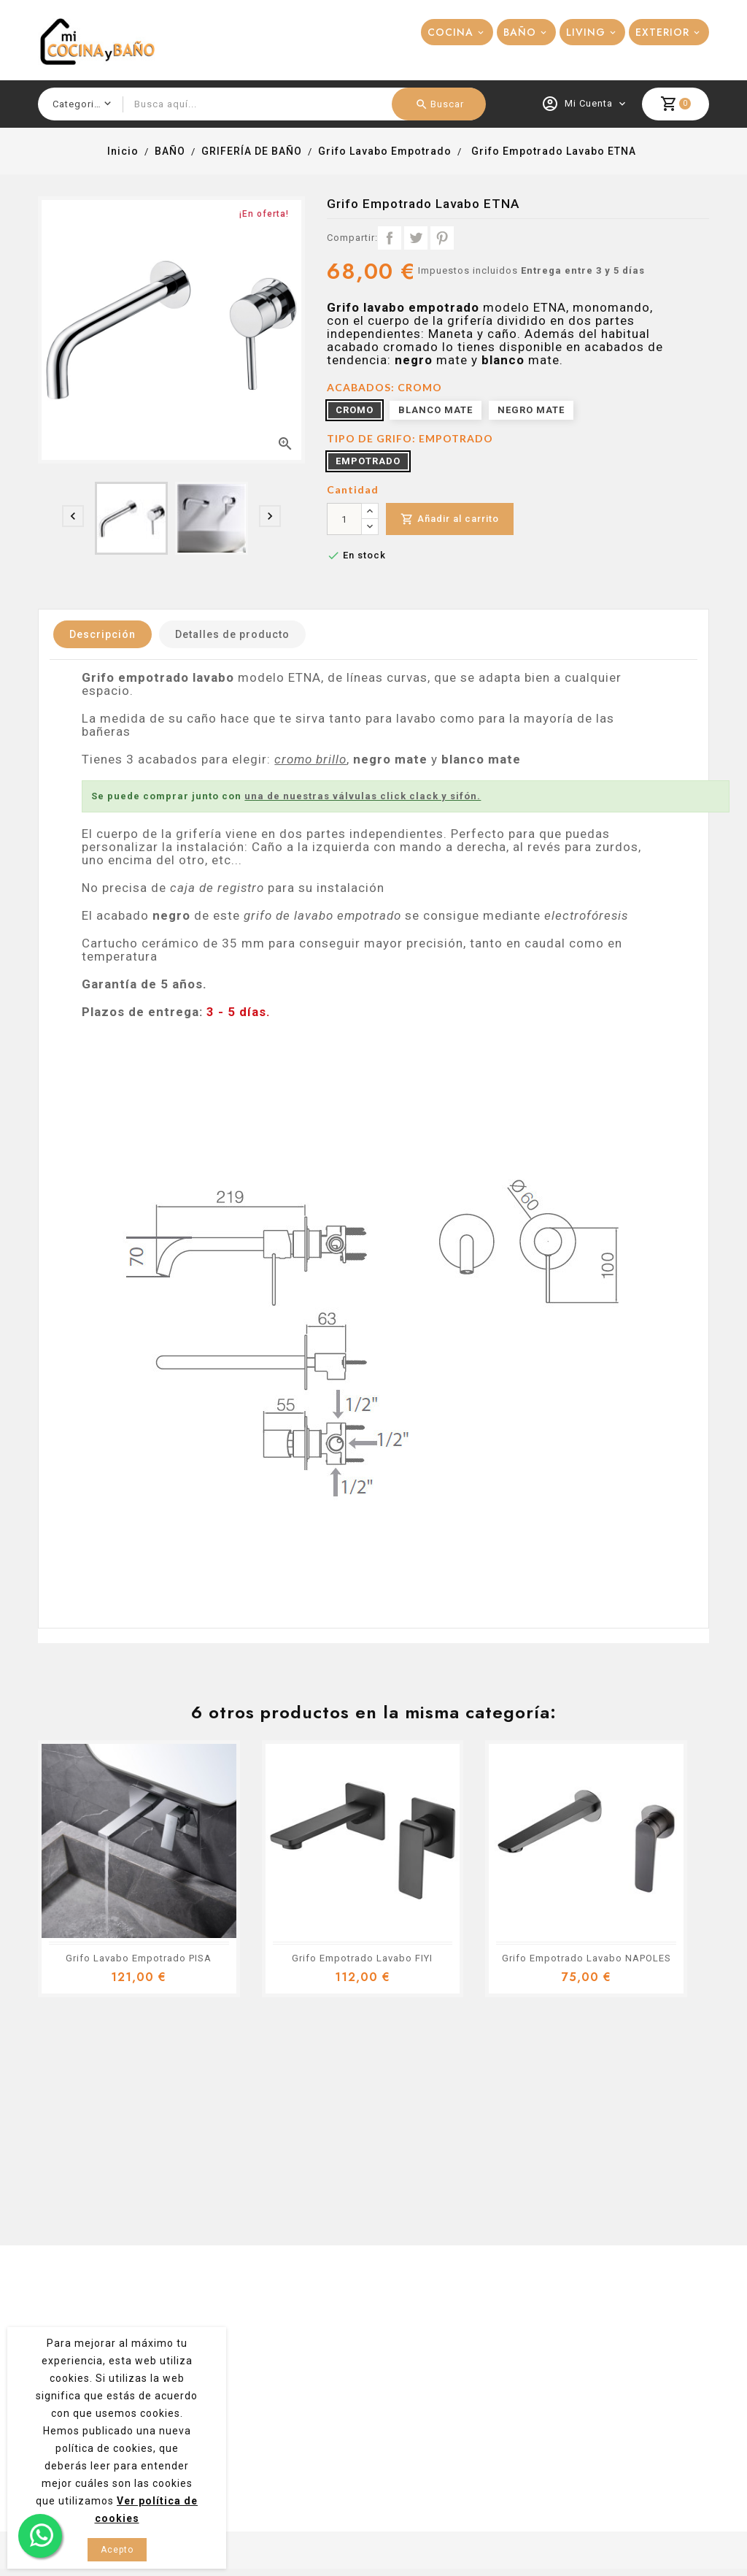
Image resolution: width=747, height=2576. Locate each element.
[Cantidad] (344, 519)
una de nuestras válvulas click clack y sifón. (362, 796)
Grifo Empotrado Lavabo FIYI (362, 1958)
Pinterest (442, 238)
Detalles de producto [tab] (232, 634)
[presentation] (73, 516)
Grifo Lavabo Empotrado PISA (139, 1958)
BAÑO (519, 32)
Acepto (117, 2550)
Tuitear (415, 238)
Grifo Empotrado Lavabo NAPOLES (586, 1958)
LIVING (585, 32)
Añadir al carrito (449, 519)
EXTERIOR (662, 32)
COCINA (450, 32)
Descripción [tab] (102, 634)
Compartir (389, 238)
